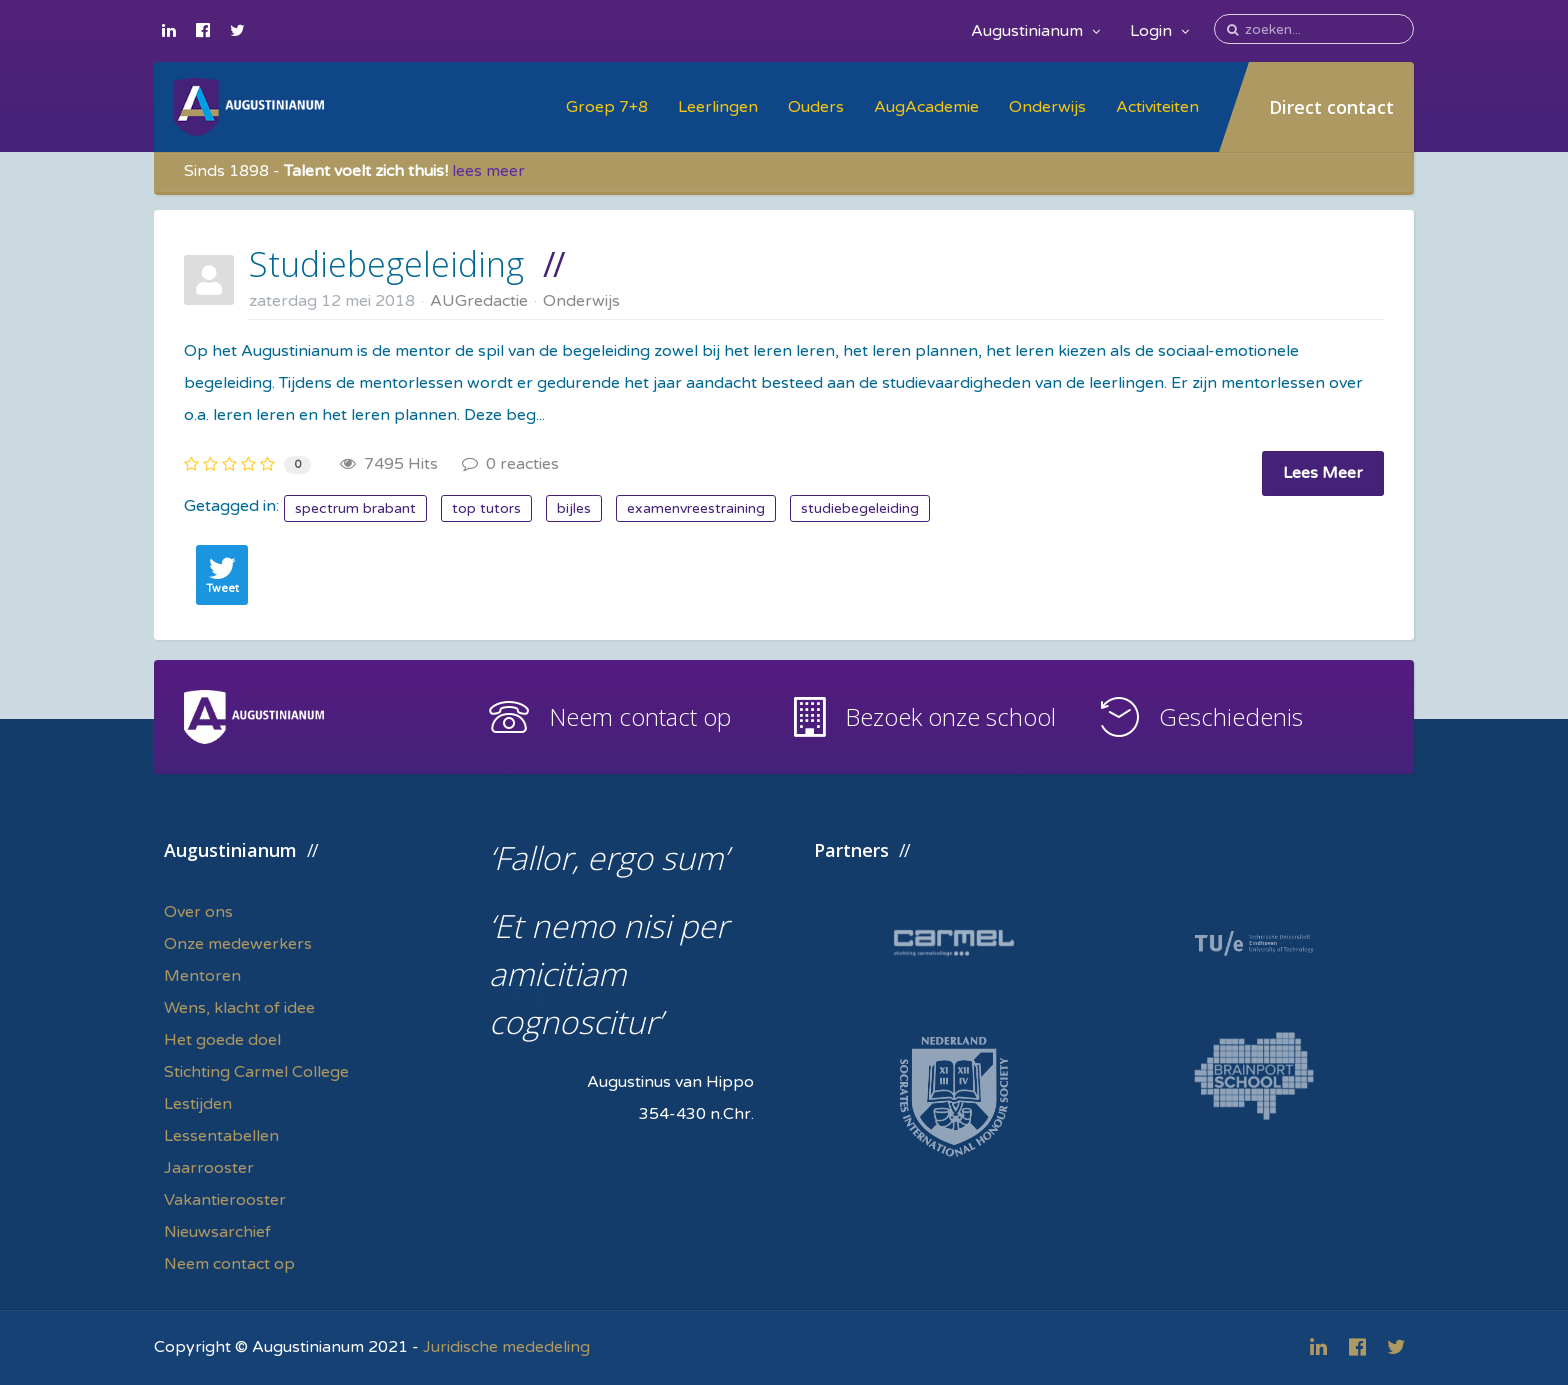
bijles (574, 508)
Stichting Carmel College (256, 1072)
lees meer (488, 171)
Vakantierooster (225, 1200)
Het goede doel (222, 1040)
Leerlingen (718, 107)
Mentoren (202, 976)
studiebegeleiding (860, 508)
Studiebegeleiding (386, 264)
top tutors (486, 508)
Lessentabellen (221, 1136)
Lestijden (198, 1104)
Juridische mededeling (506, 1347)
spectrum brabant (355, 508)
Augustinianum (1035, 31)
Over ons (198, 912)
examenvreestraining (696, 508)
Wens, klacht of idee (239, 1008)
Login (1159, 31)
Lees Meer (1323, 473)
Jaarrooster (209, 1168)
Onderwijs (1047, 107)
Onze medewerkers (238, 944)
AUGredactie (479, 301)
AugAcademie (926, 107)
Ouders (816, 107)
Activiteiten (1157, 107)
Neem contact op (640, 716)
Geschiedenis (1231, 716)
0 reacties (510, 464)
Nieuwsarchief (217, 1232)
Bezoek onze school (950, 716)
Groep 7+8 (607, 107)
